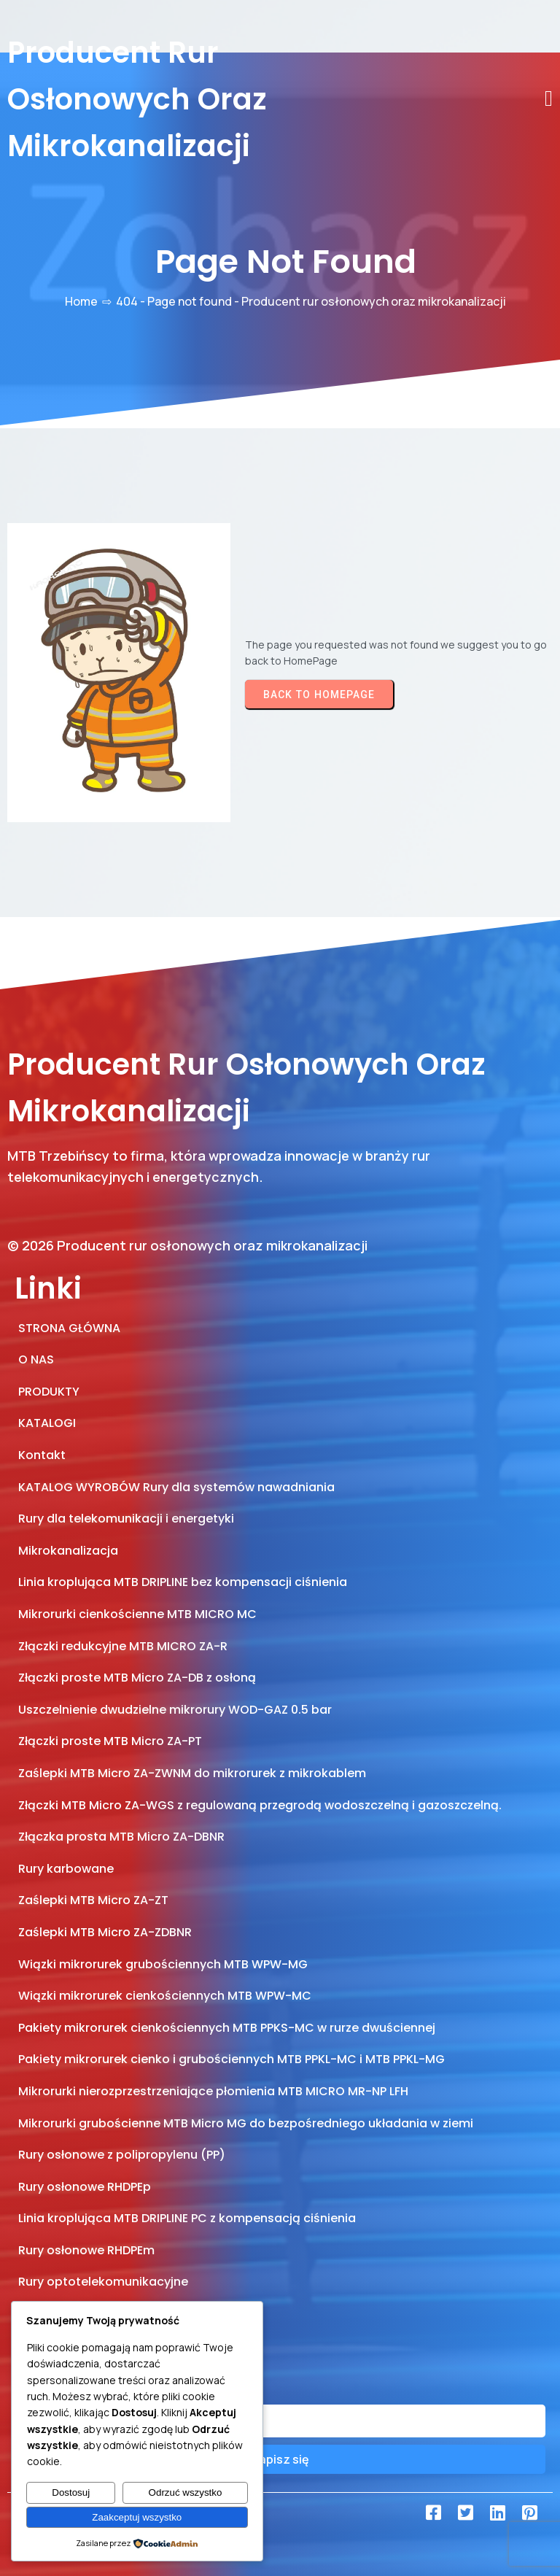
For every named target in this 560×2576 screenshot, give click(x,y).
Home (81, 301)
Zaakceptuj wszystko (137, 2517)
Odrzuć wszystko (185, 2492)
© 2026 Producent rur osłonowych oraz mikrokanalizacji (187, 1245)
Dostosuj (71, 2492)
